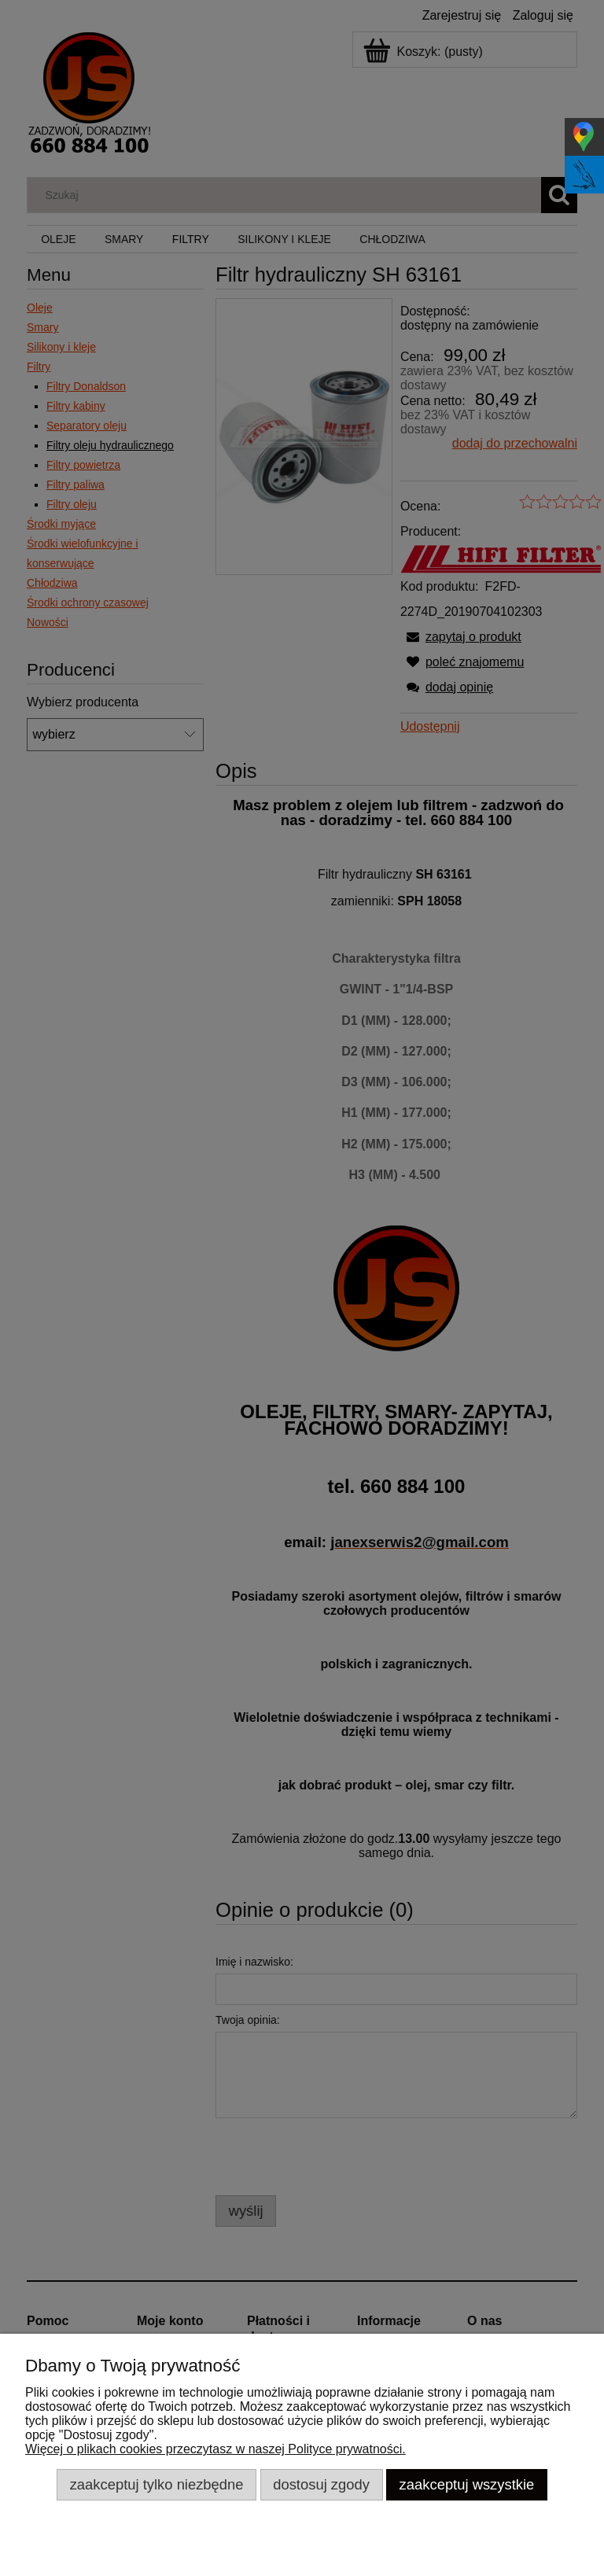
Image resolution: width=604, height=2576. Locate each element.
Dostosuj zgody (321, 2484)
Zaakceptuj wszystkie (467, 2484)
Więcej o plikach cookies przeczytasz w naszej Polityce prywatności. (215, 2449)
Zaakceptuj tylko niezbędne (157, 2484)
